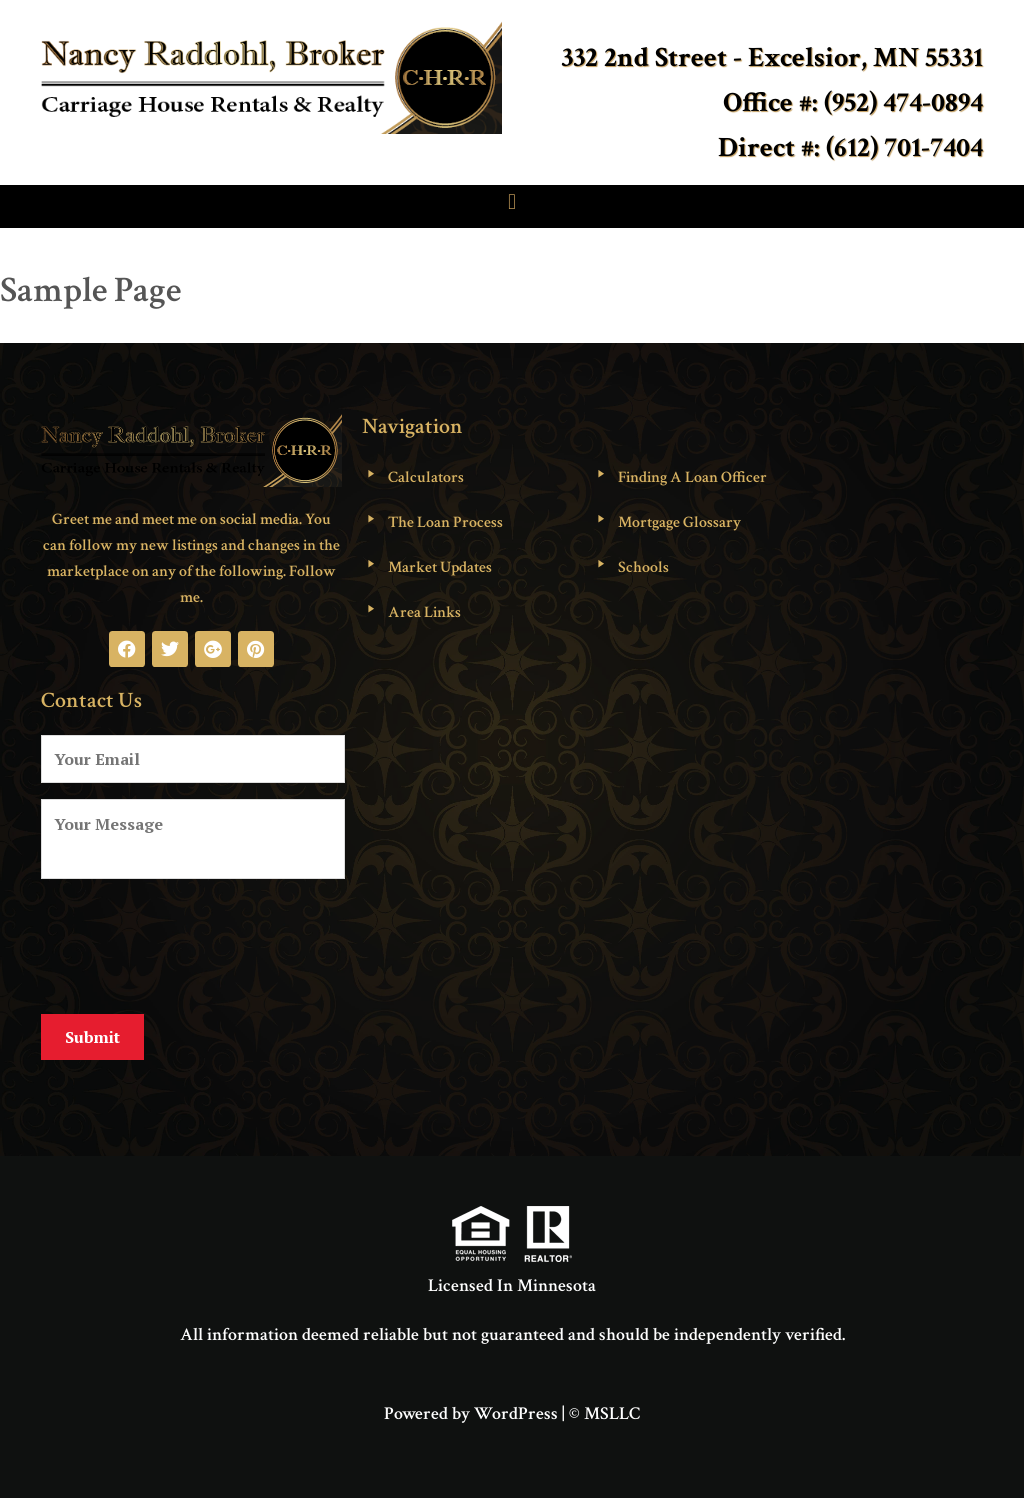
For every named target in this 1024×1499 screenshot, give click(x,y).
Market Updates (440, 567)
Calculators (426, 477)
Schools (643, 567)
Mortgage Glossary (679, 522)
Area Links (424, 612)
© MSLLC (604, 1413)
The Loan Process (445, 522)
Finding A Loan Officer (692, 477)
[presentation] (193, 943)
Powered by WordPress (471, 1413)
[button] (511, 201)
